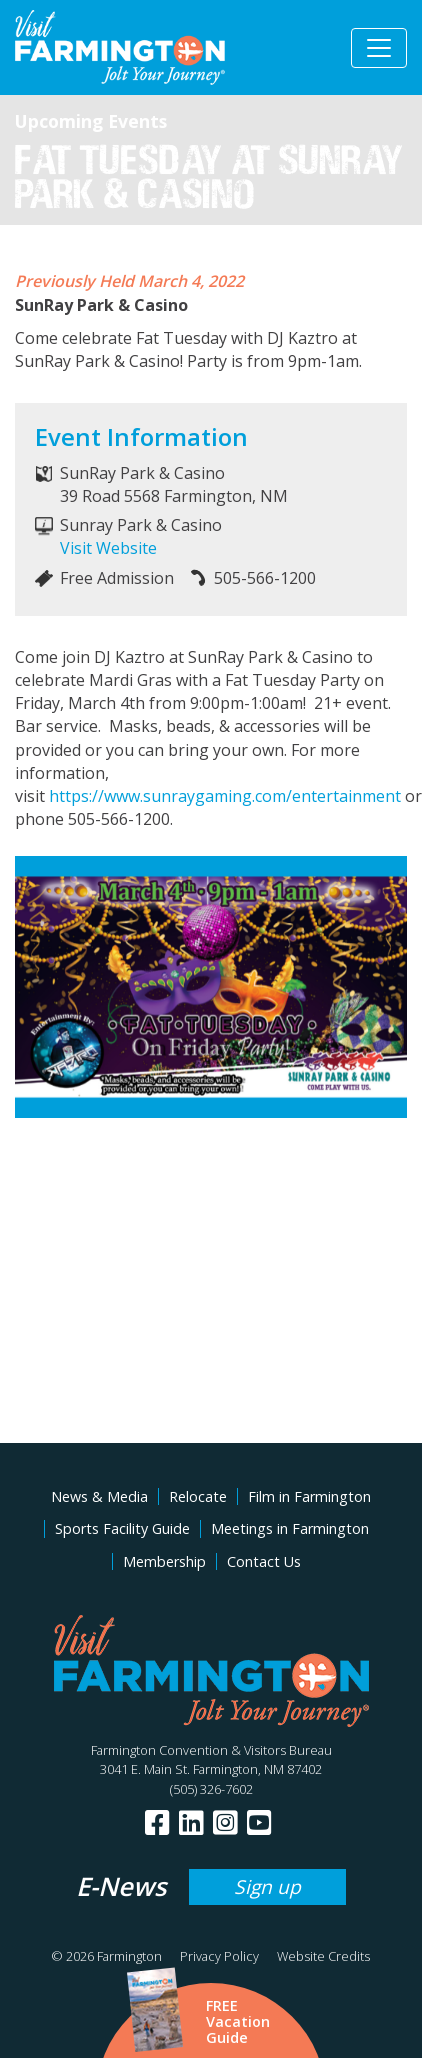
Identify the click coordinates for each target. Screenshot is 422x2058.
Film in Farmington (309, 1496)
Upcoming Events (91, 121)
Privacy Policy (219, 1956)
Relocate (198, 1496)
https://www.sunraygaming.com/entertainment (225, 796)
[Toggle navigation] (379, 48)
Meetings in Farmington (290, 1528)
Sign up (267, 1886)
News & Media (99, 1496)
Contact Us (264, 1561)
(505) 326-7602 (211, 1789)
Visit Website (108, 548)
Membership (164, 1561)
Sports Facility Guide (122, 1528)
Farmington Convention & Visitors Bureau (211, 1750)
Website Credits (323, 1956)
